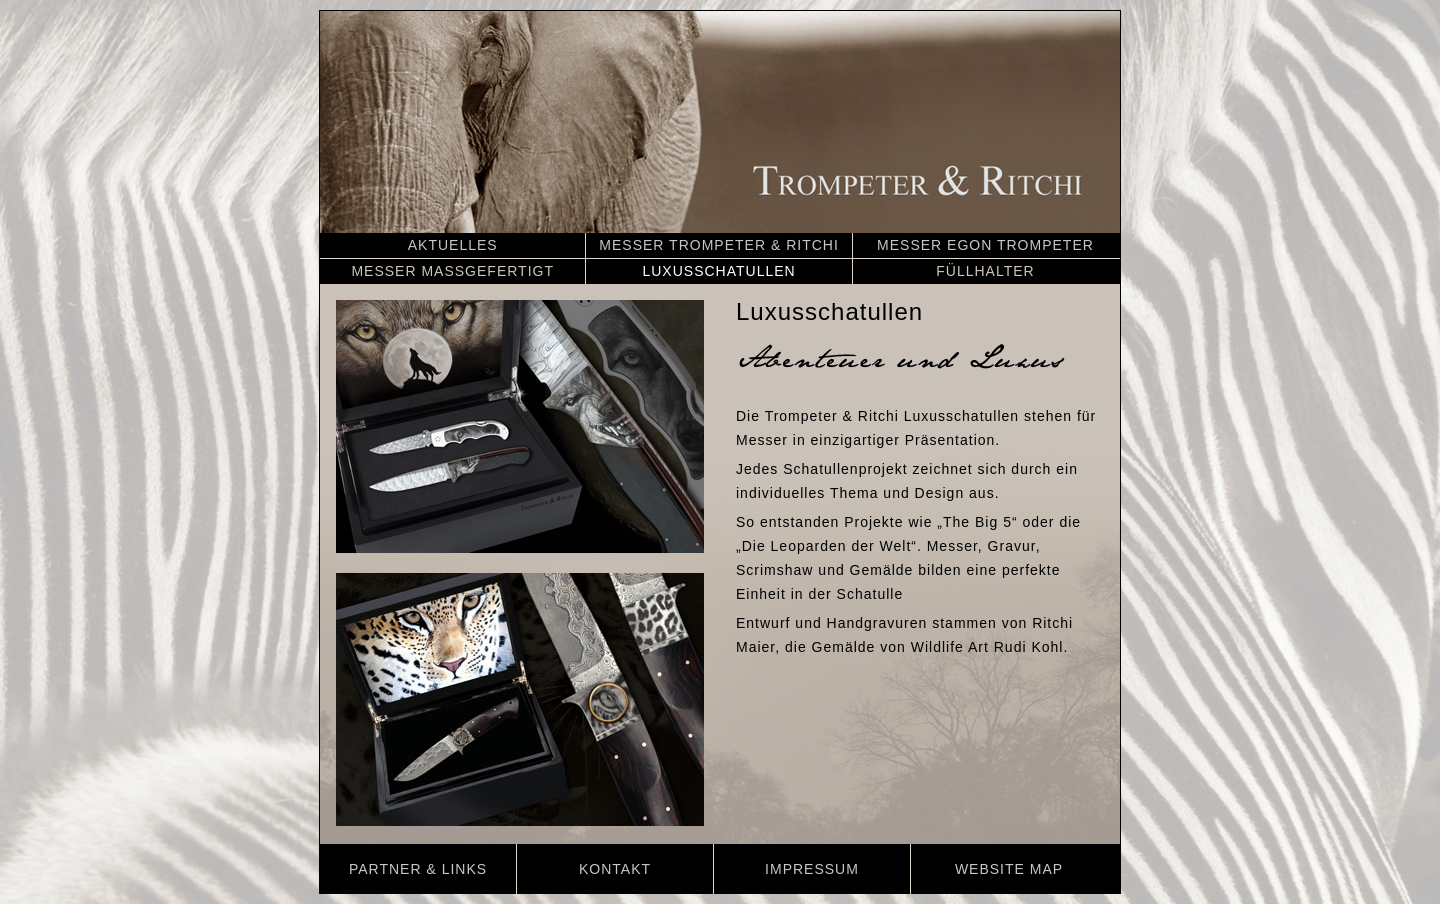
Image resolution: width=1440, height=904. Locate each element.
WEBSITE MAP (1009, 869)
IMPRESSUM (812, 869)
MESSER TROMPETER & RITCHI (718, 245)
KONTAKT (615, 869)
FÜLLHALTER (985, 271)
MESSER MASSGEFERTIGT (452, 271)
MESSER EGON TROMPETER (985, 245)
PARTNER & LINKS (418, 869)
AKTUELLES (453, 245)
